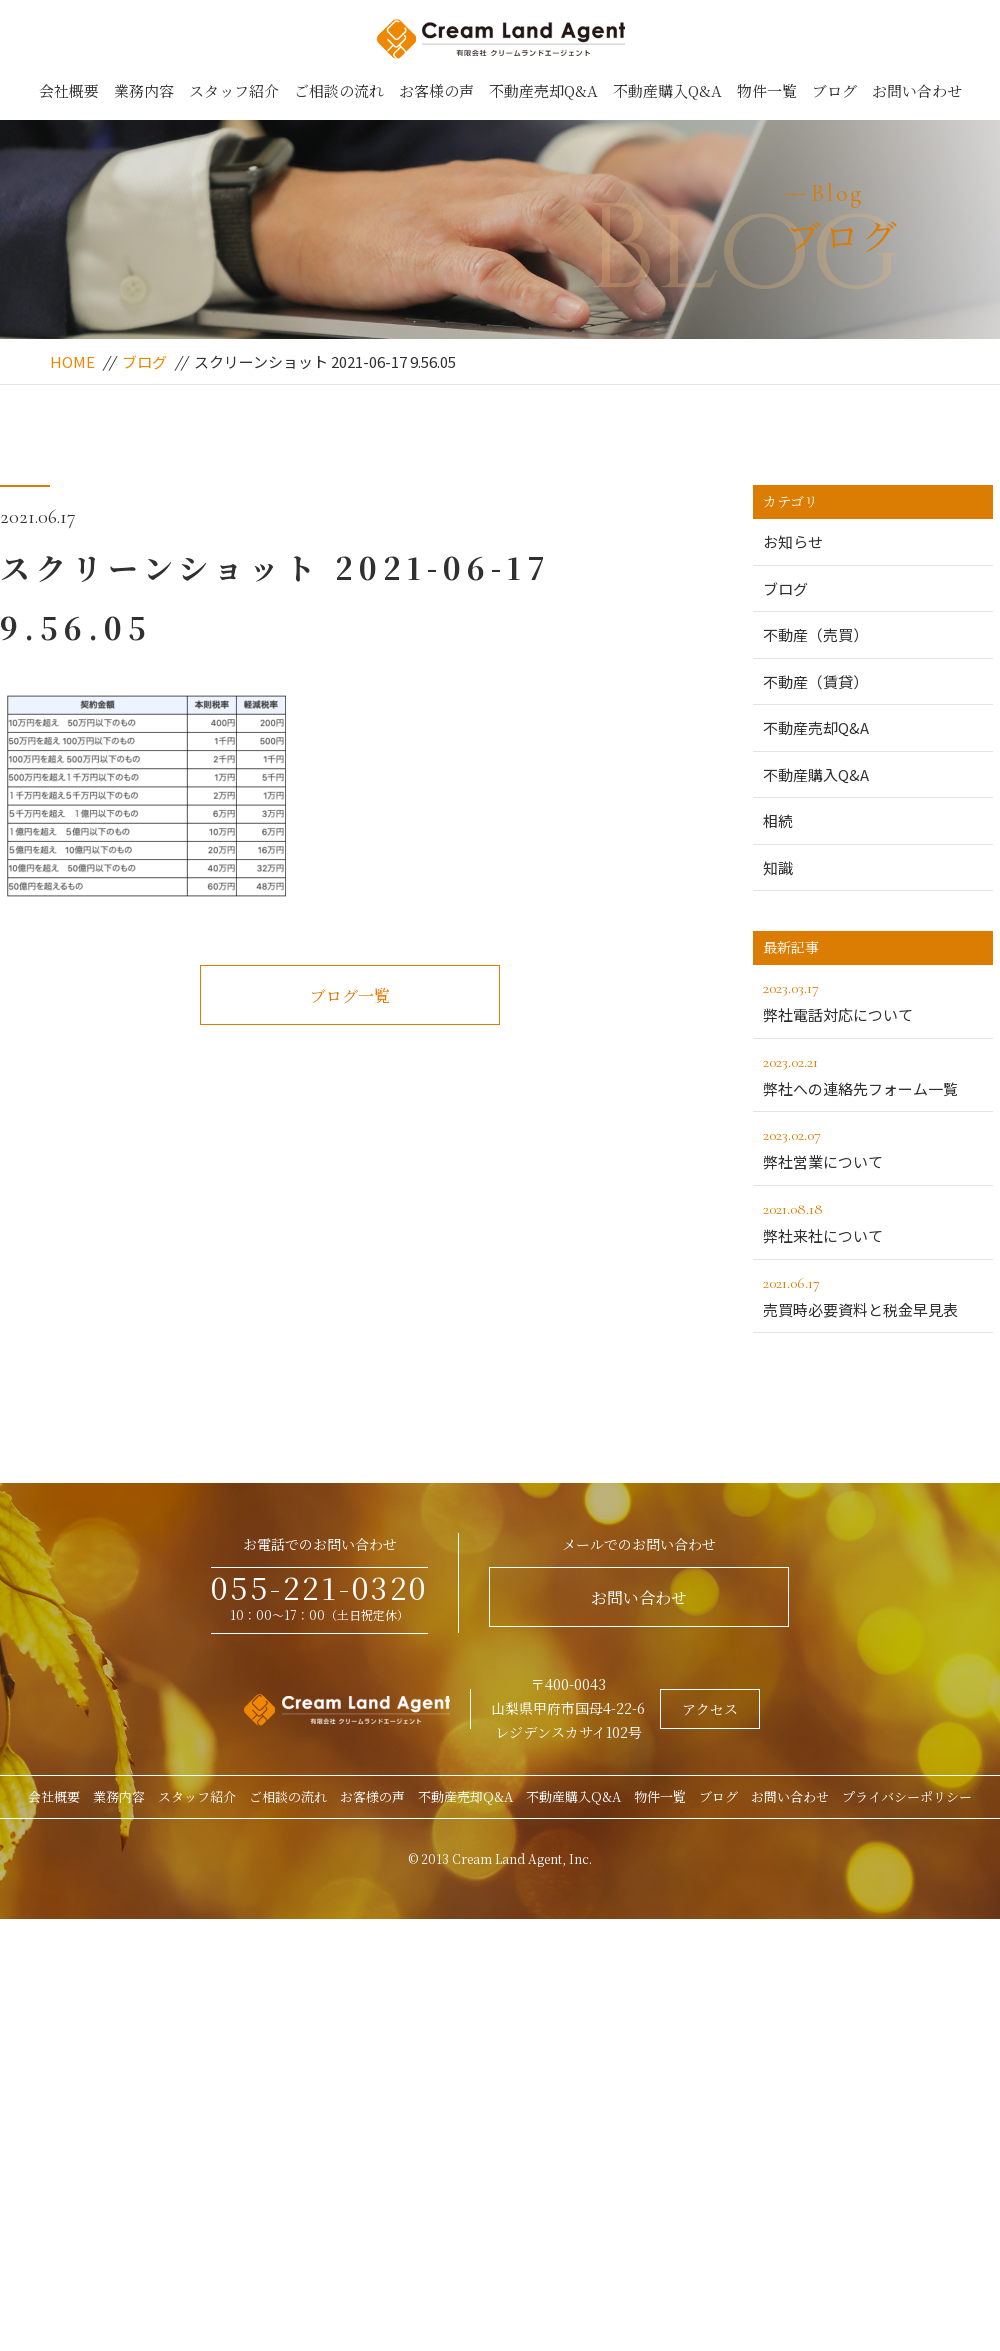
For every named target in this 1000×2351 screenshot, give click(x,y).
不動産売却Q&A (543, 90)
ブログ (834, 90)
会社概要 (69, 90)
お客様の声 (436, 90)
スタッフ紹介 (234, 90)
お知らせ (793, 541)
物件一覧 (767, 90)
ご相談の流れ (339, 90)
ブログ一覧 (350, 995)
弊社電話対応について (873, 1000)
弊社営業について (873, 1147)
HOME (72, 361)
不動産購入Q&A (667, 90)
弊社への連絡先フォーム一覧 (873, 1074)
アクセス (710, 1709)
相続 (778, 820)
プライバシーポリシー (907, 1796)
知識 (778, 867)
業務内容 (144, 90)
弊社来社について (873, 1221)
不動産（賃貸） (815, 681)
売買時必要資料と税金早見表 (873, 1295)
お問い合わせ (917, 90)
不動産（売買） (815, 634)
